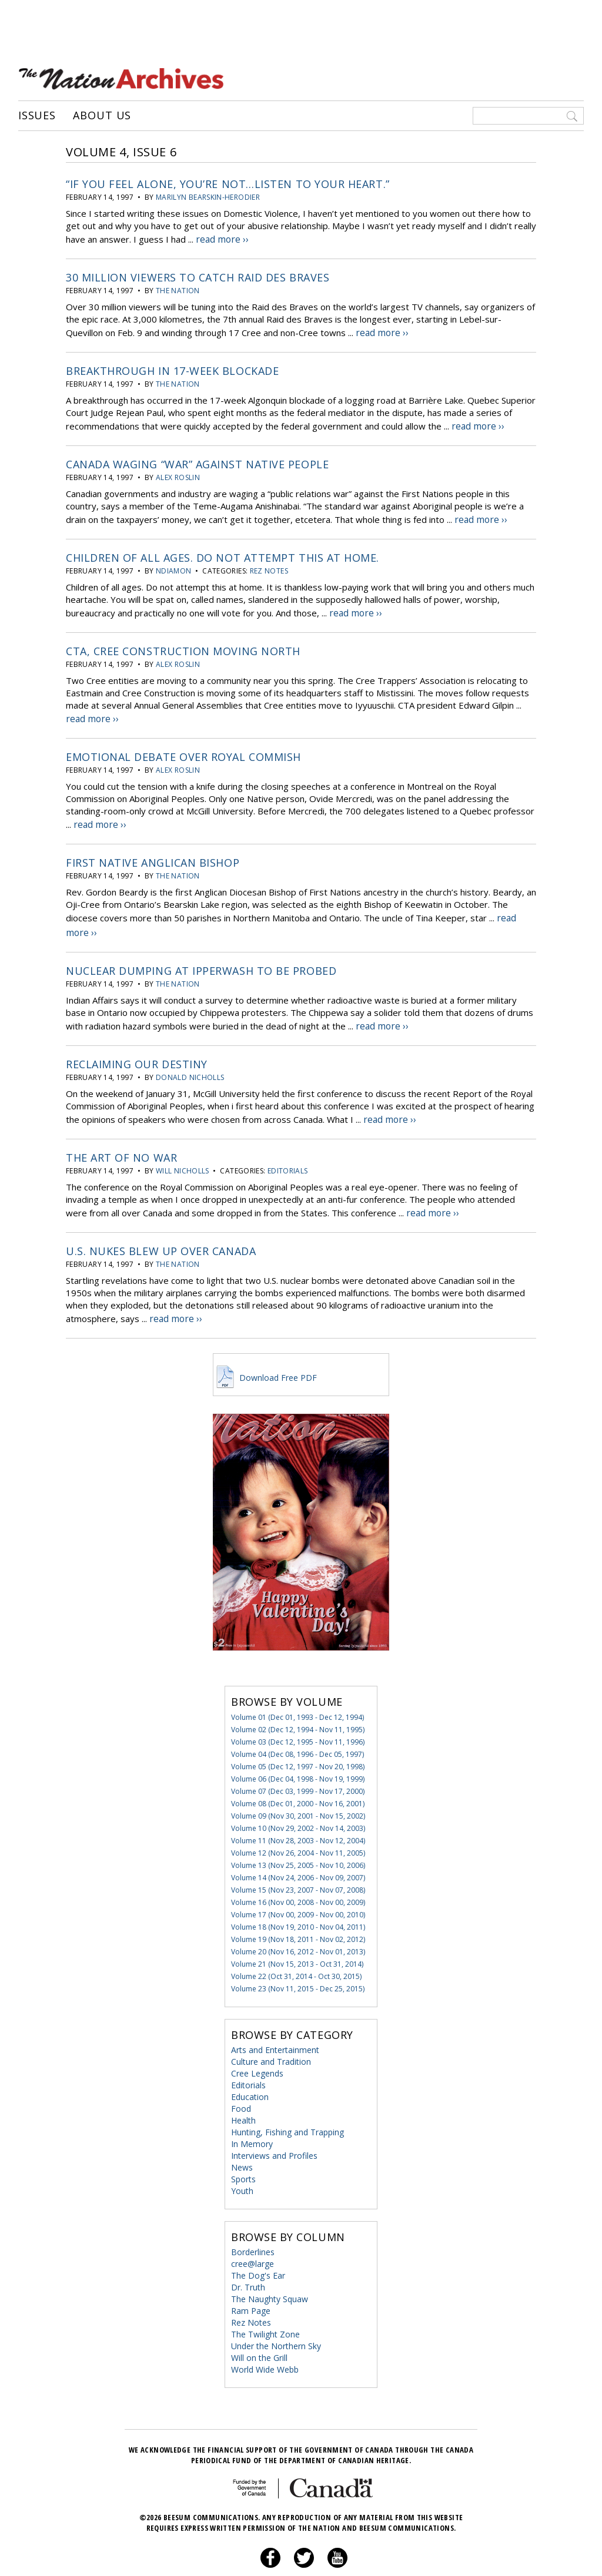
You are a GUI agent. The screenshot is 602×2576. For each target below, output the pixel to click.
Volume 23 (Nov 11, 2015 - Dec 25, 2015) (297, 1957)
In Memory (252, 2112)
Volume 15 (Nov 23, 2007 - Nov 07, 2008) (298, 1858)
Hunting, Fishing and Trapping (287, 2100)
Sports (243, 2147)
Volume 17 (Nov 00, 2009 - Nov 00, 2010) (298, 1883)
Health (243, 2088)
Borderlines (253, 2220)
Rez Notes (269, 560)
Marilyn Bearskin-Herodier (208, 196)
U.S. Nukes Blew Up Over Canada (161, 1222)
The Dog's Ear (258, 2243)
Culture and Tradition (271, 2029)
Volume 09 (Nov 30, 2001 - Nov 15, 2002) (298, 1784)
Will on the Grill (259, 2326)
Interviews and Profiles (274, 2123)
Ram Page (250, 2279)
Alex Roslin (178, 469)
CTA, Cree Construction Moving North (183, 638)
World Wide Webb (265, 2337)
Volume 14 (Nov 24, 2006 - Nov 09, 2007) (298, 1846)
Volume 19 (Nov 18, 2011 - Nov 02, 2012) (298, 1908)
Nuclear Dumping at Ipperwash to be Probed (201, 948)
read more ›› (221, 237)
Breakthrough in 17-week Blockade (172, 365)
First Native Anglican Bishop (152, 845)
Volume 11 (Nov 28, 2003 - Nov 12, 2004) (298, 1809)
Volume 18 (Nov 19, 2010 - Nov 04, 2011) (298, 1895)
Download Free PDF (265, 1345)
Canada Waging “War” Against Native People (197, 456)
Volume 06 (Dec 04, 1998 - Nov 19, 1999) (297, 1747)
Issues (37, 114)
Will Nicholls (182, 1144)
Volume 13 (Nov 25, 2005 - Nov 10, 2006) (298, 1834)
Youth (242, 2159)
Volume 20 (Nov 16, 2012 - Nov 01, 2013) (298, 1920)
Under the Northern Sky (276, 2314)
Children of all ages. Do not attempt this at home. (222, 547)
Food (241, 2076)
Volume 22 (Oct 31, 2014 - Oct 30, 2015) (296, 1945)
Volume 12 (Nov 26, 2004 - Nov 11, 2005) (298, 1821)
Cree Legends (257, 2041)
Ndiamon (174, 560)
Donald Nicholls (190, 1053)
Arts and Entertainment (275, 2018)
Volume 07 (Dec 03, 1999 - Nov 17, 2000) (297, 1760)
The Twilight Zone (265, 2302)
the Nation (178, 287)
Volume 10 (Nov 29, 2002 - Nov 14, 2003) (298, 1797)
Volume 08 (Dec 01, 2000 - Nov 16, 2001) (297, 1772)
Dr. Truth (248, 2255)
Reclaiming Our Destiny (137, 1039)
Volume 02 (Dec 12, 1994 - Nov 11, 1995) (297, 1698)
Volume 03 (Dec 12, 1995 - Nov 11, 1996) (297, 1710)
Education (250, 2065)
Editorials (287, 1144)
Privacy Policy (286, 2555)
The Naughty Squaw (269, 2267)
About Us (102, 114)
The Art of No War (121, 1130)
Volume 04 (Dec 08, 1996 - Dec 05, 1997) (297, 1723)
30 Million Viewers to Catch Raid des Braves (197, 274)
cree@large (252, 2232)
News (242, 2135)
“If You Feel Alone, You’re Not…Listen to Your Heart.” (228, 183)
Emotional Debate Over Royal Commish (183, 741)
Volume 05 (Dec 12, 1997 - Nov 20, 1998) (297, 1735)
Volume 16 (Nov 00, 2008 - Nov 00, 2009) (298, 1871)
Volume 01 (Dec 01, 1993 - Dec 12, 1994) (297, 1685)
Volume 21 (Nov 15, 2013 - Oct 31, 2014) (297, 1932)
